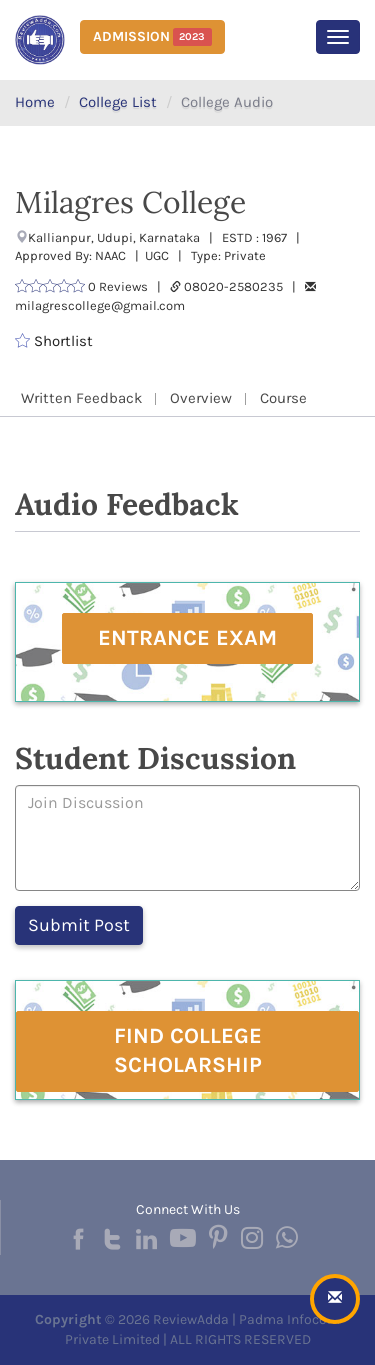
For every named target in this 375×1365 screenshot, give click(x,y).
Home (35, 102)
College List (118, 102)
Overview (201, 398)
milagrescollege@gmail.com (100, 305)
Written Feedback (81, 398)
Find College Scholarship (188, 1050)
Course (283, 398)
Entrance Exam (187, 638)
